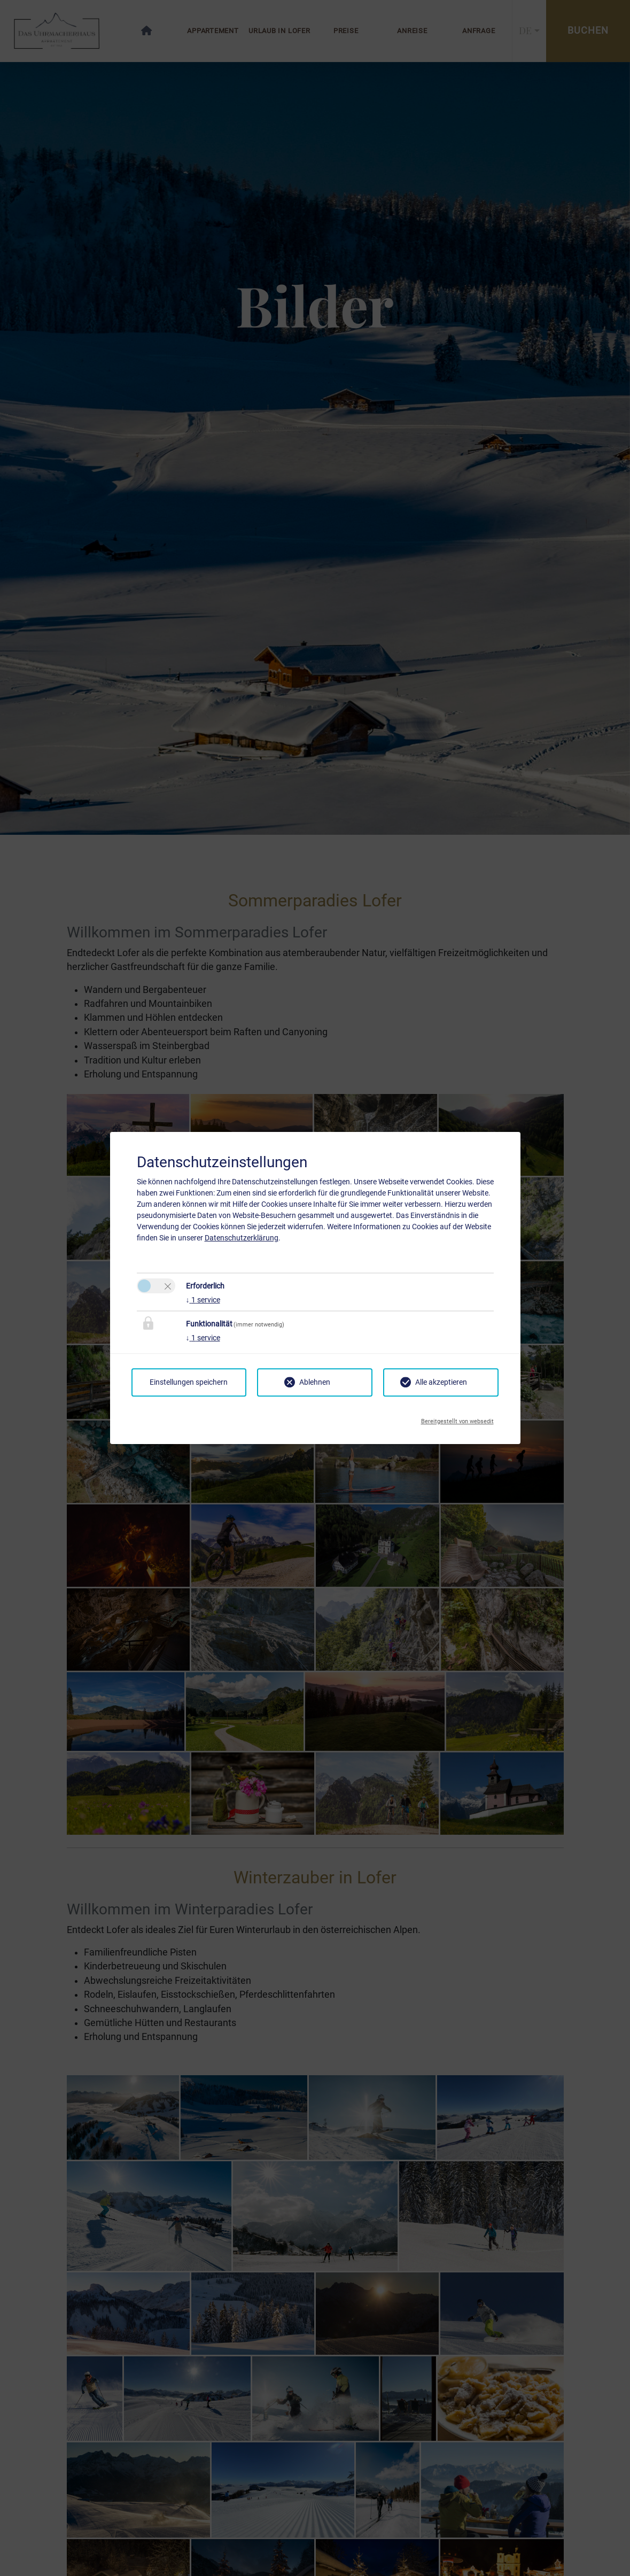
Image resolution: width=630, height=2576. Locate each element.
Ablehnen (314, 1382)
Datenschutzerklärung (241, 1237)
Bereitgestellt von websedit (457, 1418)
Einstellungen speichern (189, 1382)
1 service (203, 1299)
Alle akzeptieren (441, 1382)
